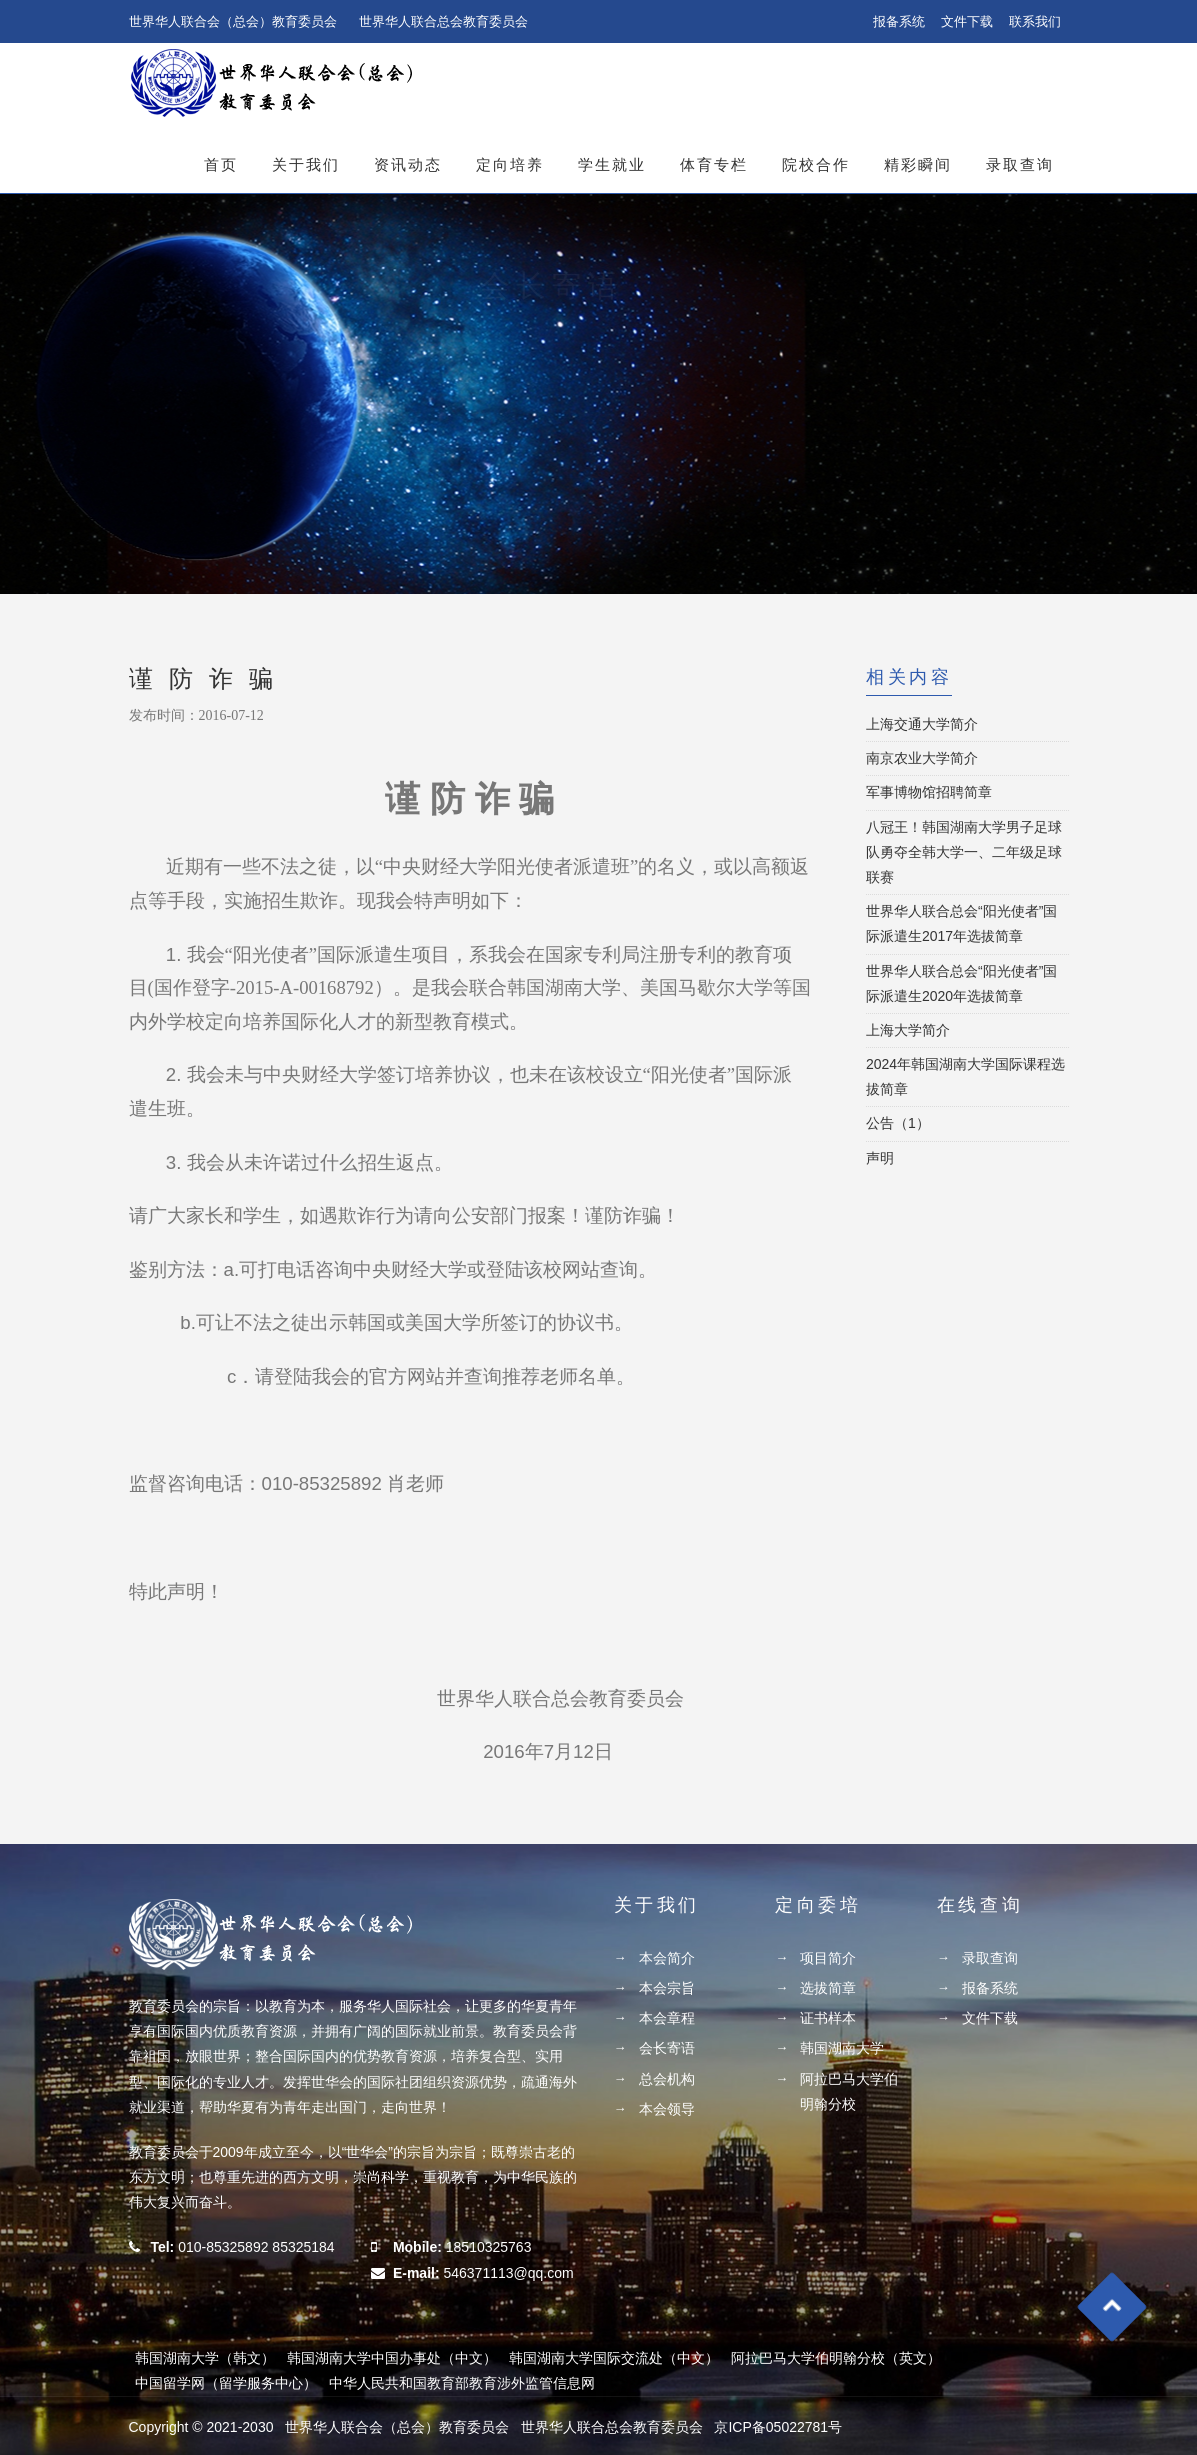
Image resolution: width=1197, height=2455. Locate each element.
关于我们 (306, 165)
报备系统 (899, 21)
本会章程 (667, 2018)
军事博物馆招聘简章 (929, 792)
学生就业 (612, 165)
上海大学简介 (908, 1030)
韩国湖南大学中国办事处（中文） (392, 2358)
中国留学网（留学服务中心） (226, 2383)
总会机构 (667, 2079)
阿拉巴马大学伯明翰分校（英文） (836, 2358)
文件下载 (967, 21)
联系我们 (1035, 21)
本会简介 (667, 1958)
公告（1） (898, 1123)
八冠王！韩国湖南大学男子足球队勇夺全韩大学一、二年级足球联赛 (964, 852)
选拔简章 (828, 1988)
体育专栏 (714, 165)
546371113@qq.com (508, 2273)
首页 (221, 165)
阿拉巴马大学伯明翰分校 (849, 2091)
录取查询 (1020, 165)
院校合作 (816, 165)
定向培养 (510, 165)
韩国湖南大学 (842, 2048)
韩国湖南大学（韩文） (205, 2358)
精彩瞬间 (918, 165)
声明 (880, 1158)
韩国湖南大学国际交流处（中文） (614, 2358)
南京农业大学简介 (922, 758)
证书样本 (828, 2018)
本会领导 (667, 2109)
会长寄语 (667, 2048)
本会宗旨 (667, 1988)
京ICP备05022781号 (778, 2427)
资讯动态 (408, 165)
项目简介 (828, 1958)
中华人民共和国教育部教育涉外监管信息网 (462, 2383)
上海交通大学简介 (922, 724)
